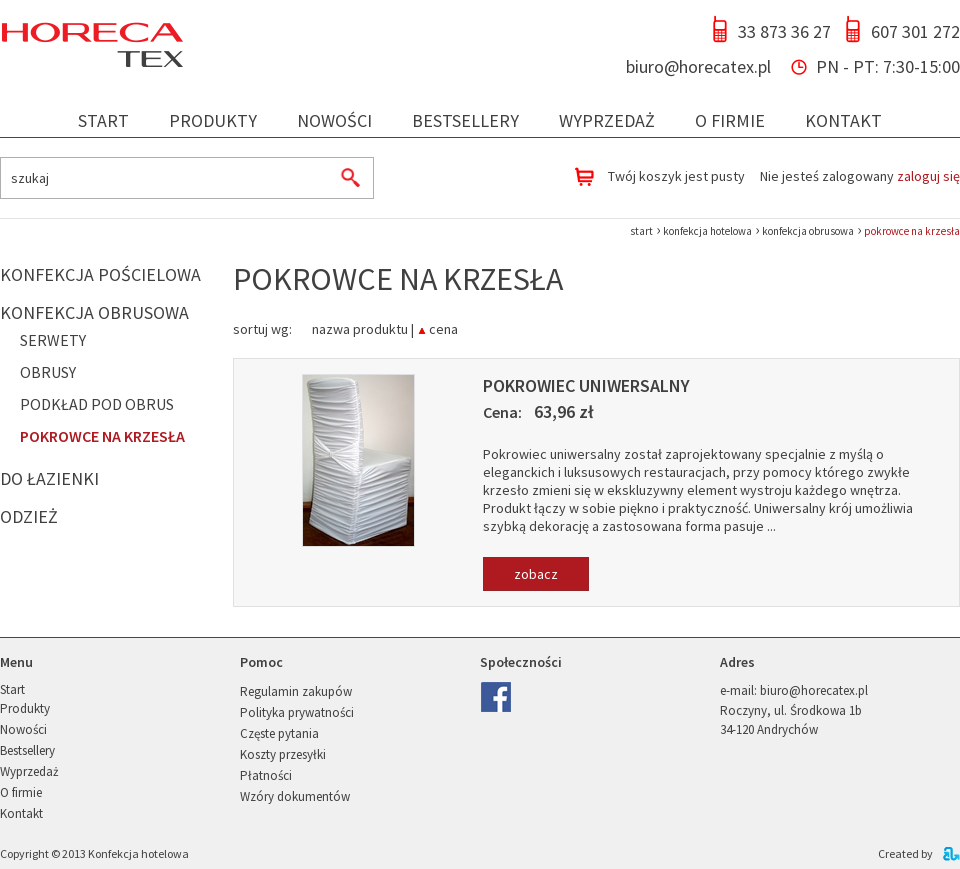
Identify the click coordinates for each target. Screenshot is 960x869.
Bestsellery (465, 120)
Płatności (266, 775)
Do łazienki (49, 478)
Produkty (213, 120)
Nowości (334, 120)
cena (443, 327)
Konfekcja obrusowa (94, 312)
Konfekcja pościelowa (100, 274)
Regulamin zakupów (296, 691)
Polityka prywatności (297, 712)
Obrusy (48, 372)
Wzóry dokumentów (295, 796)
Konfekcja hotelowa (138, 853)
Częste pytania (279, 733)
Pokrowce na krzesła (102, 436)
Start (103, 120)
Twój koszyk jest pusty (676, 176)
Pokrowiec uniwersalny (586, 385)
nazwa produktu (360, 327)
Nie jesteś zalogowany (860, 176)
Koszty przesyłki (283, 754)
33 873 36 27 (784, 31)
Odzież (29, 516)
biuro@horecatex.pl (698, 66)
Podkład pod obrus (97, 404)
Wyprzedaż (607, 120)
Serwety (53, 340)
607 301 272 (915, 31)
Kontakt (843, 120)
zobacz (536, 574)
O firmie (730, 120)
